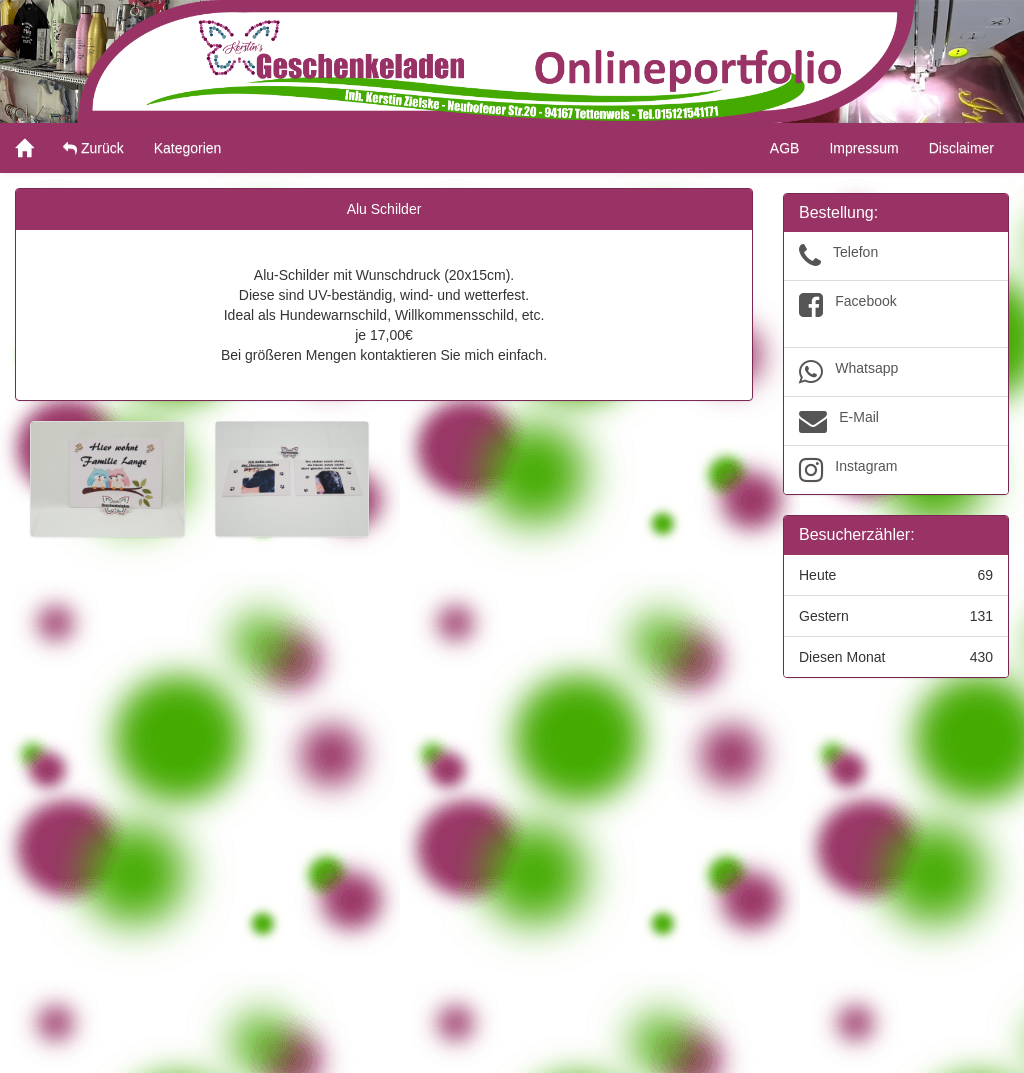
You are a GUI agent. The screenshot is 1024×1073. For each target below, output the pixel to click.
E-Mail (896, 421)
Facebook (896, 314)
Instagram (896, 470)
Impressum (863, 148)
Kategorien (188, 148)
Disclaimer (961, 148)
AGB (785, 148)
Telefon (896, 256)
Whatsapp (896, 372)
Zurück (93, 148)
